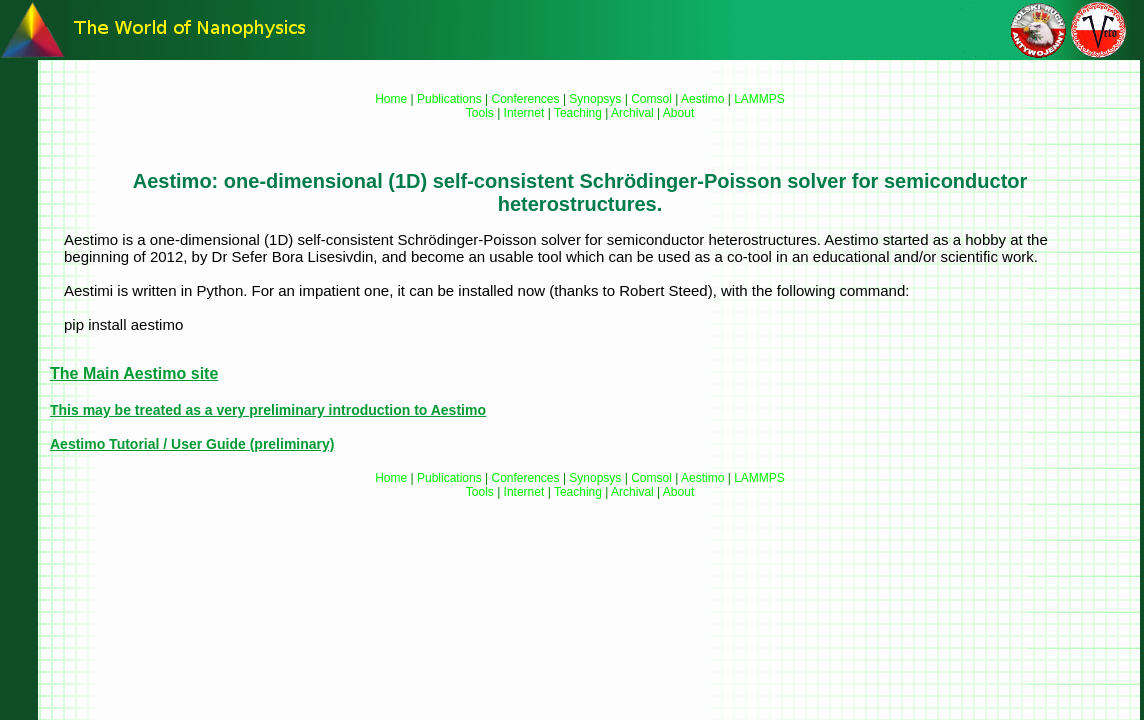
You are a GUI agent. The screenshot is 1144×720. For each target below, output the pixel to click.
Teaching (578, 113)
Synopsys (595, 99)
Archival (632, 113)
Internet (524, 113)
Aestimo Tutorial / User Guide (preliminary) (192, 444)
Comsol (651, 99)
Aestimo (702, 99)
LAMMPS (759, 99)
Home (391, 99)
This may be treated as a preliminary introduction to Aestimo (268, 410)
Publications (449, 99)
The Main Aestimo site (134, 373)
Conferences (526, 99)
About (678, 113)
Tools (480, 113)
